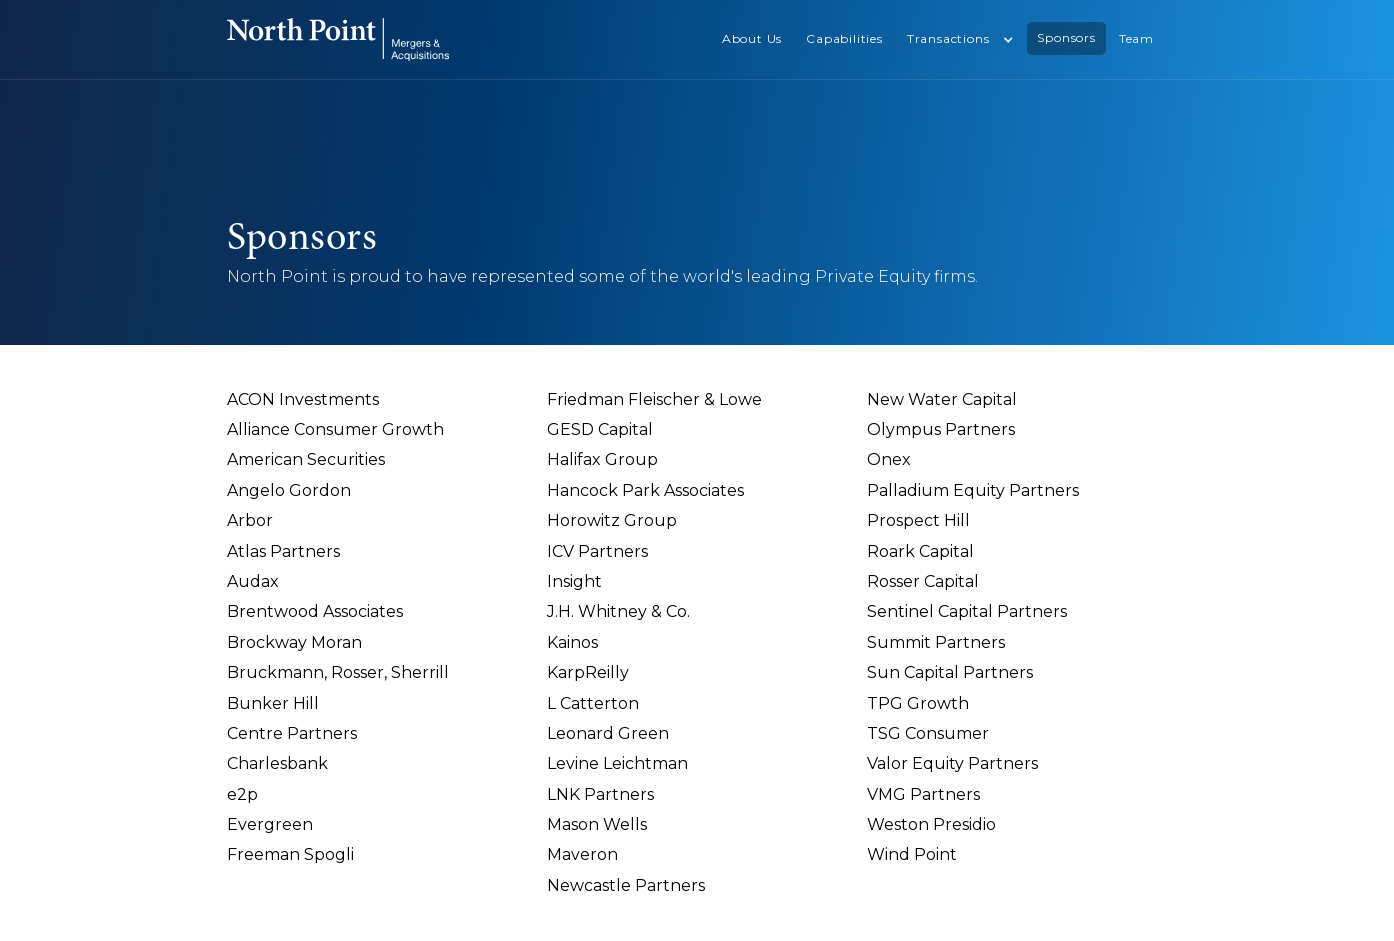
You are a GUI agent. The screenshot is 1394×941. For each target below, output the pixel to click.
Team (1136, 38)
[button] (961, 39)
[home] (338, 39)
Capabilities (844, 38)
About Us (752, 38)
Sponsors (1066, 37)
